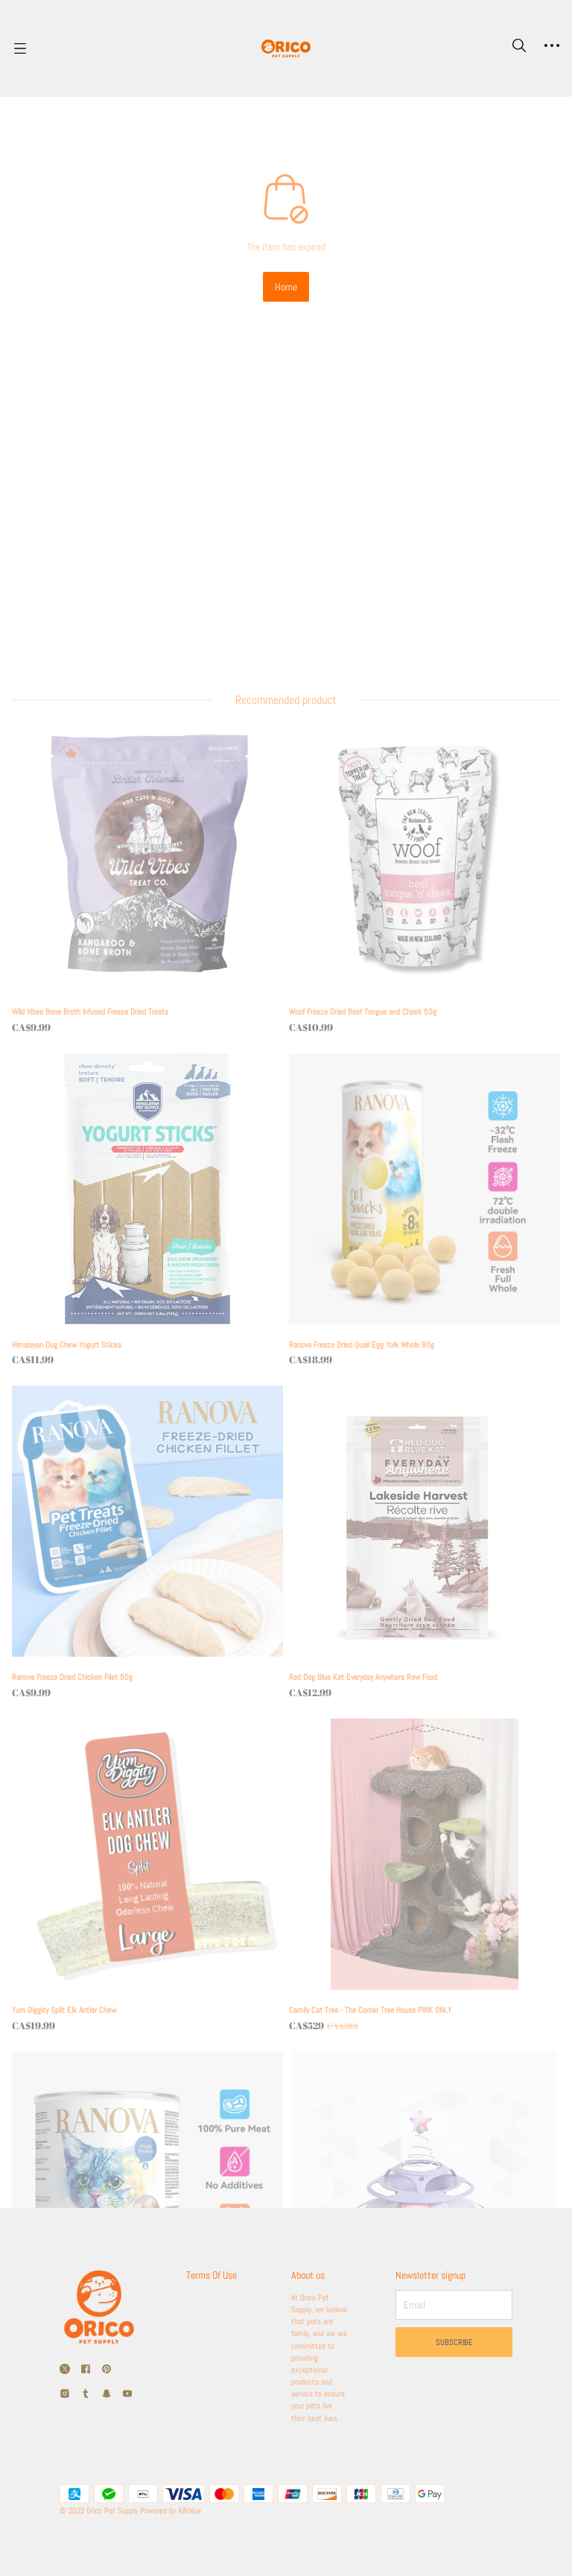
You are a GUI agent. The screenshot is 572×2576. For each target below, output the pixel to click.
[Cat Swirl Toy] (416, 1951)
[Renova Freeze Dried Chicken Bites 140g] (156, 1951)
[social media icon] (65, 2290)
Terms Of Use (206, 2202)
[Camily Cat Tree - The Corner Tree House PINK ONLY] (416, 1621)
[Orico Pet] (286, 48)
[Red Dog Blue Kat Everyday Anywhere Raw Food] (416, 1290)
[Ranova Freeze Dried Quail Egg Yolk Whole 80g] (416, 960)
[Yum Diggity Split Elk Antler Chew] (156, 1621)
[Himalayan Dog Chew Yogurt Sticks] (156, 960)
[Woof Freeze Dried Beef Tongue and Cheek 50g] (416, 630)
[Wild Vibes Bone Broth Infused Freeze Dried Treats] (156, 630)
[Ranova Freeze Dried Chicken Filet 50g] (156, 1290)
